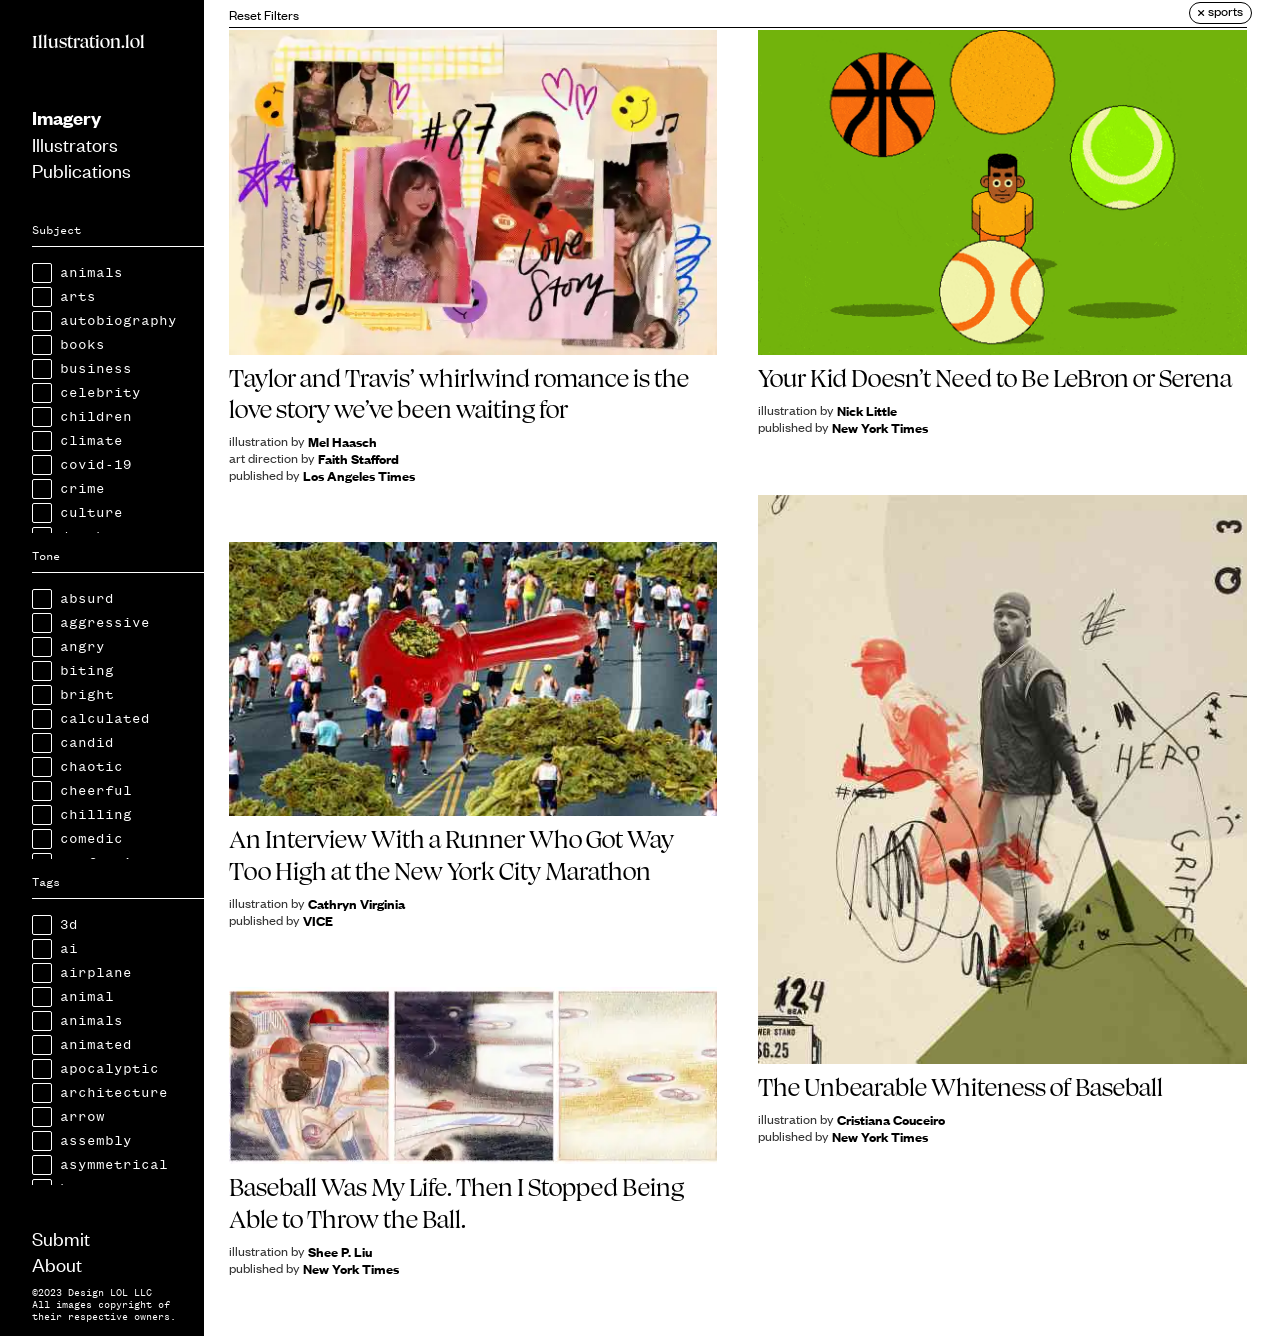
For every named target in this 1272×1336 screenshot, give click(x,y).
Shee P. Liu (340, 1251)
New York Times (880, 427)
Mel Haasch (342, 441)
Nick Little (867, 410)
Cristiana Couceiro (891, 1119)
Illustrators (75, 143)
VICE (318, 920)
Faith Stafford (358, 458)
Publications (81, 169)
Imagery (66, 117)
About (57, 1263)
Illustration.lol (88, 42)
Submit (61, 1237)
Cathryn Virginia (356, 903)
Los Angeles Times (359, 475)
